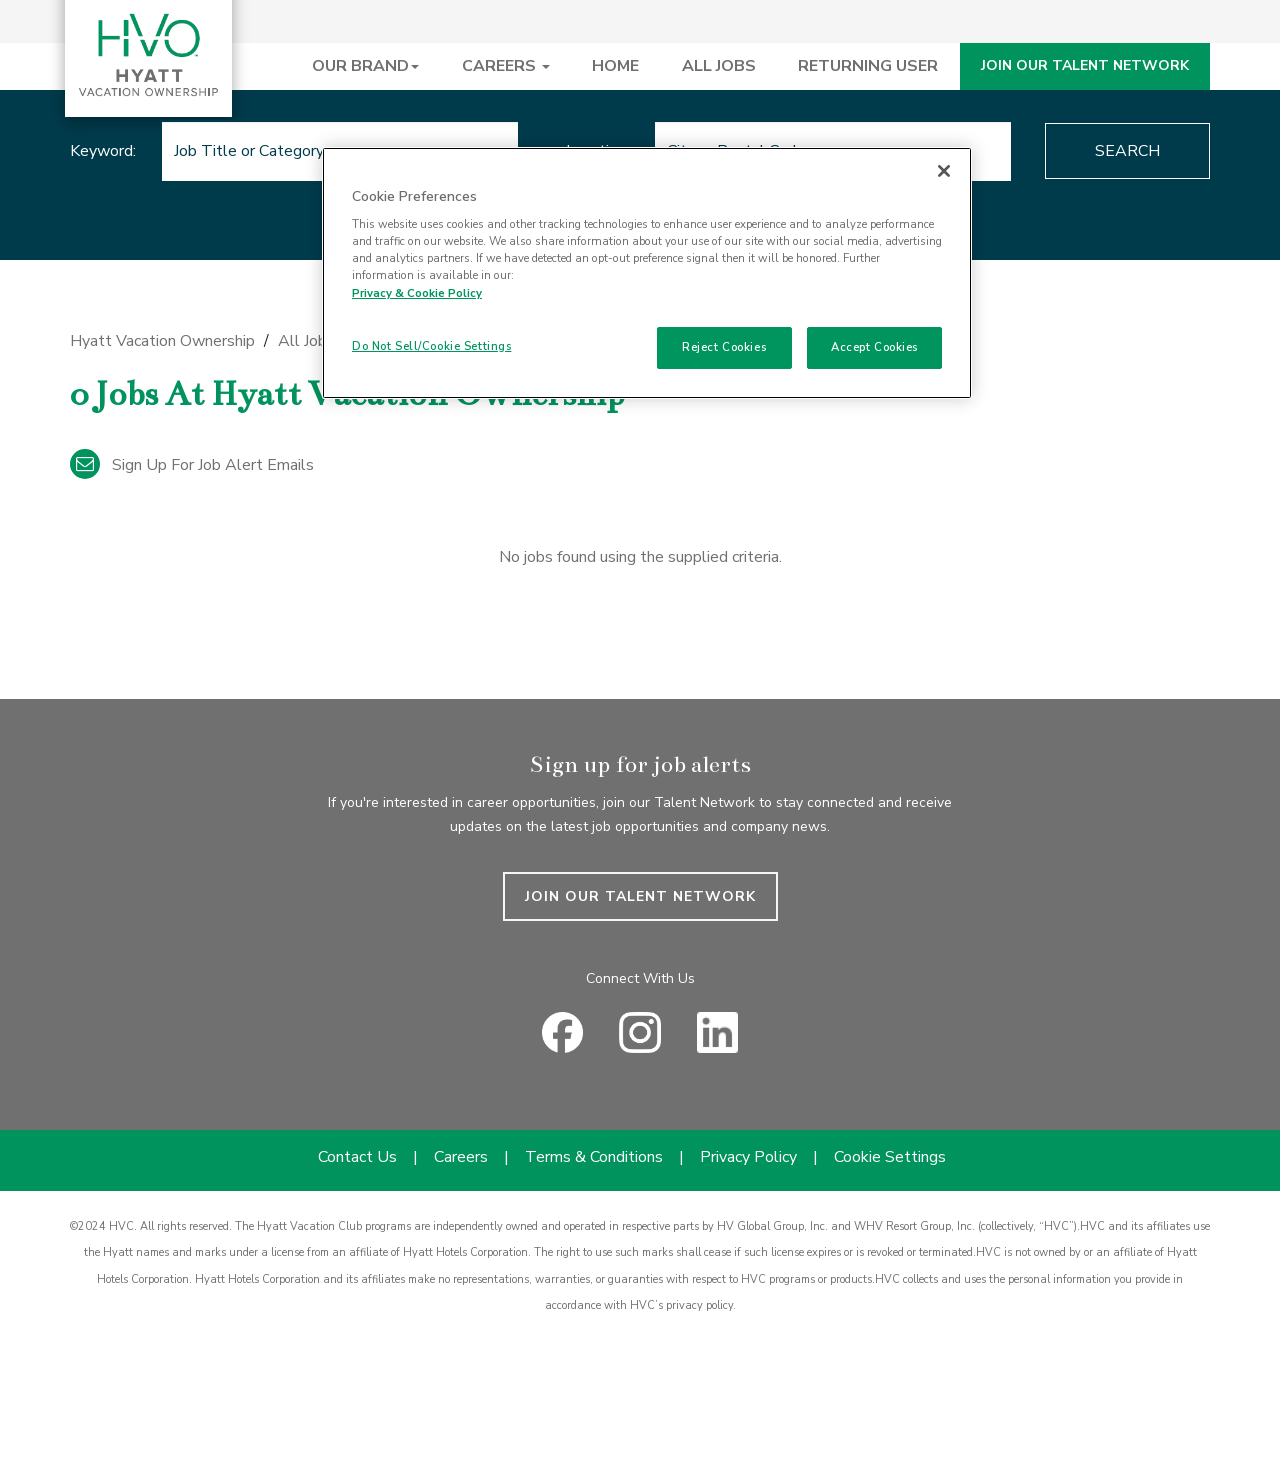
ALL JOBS (719, 66)
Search (1127, 151)
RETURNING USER (868, 66)
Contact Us (357, 1157)
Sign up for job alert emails (192, 465)
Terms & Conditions (594, 1157)
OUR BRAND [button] (365, 66)
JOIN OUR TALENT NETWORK (1085, 65)
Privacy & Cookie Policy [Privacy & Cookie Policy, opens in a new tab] (417, 293)
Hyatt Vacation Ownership (162, 341)
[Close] (944, 171)
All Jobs (306, 341)
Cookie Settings (890, 1157)
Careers (461, 1157)
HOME (615, 66)
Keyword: (103, 151)
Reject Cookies (724, 347)
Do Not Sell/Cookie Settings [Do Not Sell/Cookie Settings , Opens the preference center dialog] (431, 346)
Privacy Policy (748, 1157)
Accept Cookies (874, 347)
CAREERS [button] (506, 66)
